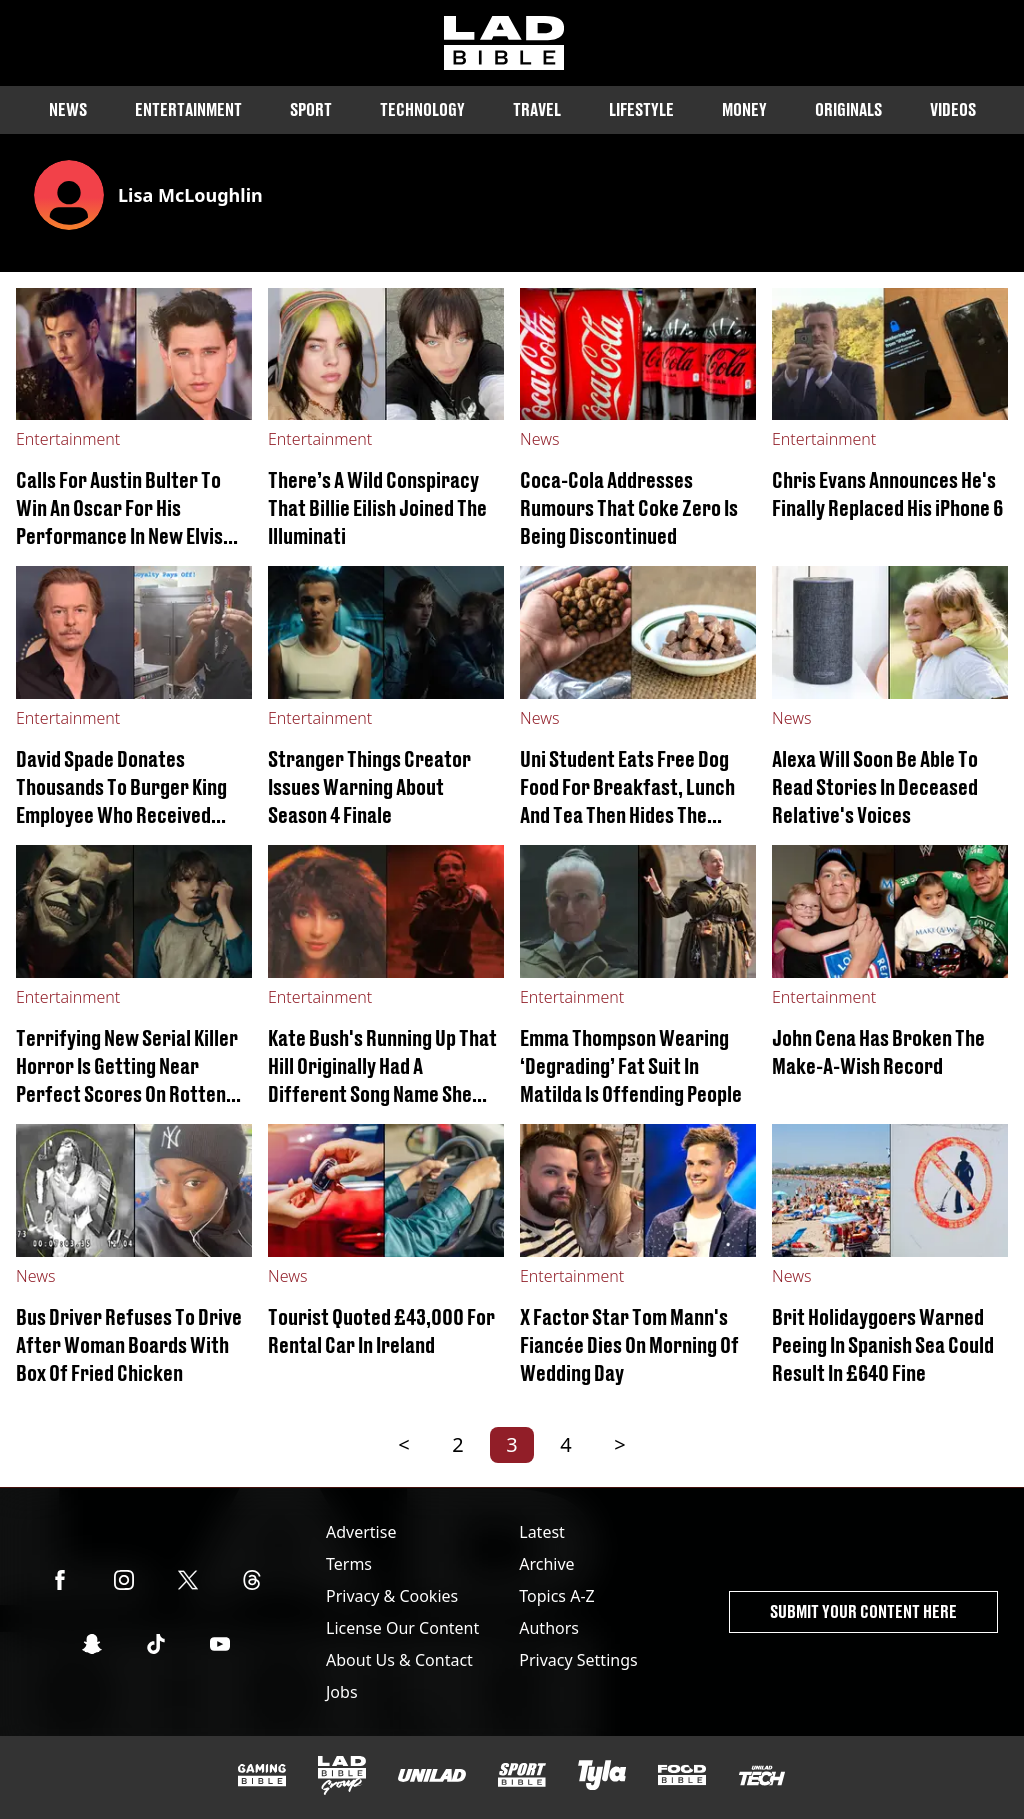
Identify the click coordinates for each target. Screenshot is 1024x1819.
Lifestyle (641, 109)
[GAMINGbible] (262, 1775)
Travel (537, 109)
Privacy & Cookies (392, 1596)
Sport (311, 109)
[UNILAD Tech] (762, 1775)
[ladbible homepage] (504, 43)
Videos (953, 109)
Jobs (342, 1692)
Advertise (361, 1532)
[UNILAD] (432, 1775)
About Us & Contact (399, 1660)
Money (744, 109)
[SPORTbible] (522, 1775)
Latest (542, 1532)
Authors (549, 1628)
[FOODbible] (682, 1775)
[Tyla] (602, 1775)
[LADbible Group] (342, 1776)
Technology (422, 109)
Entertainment (188, 109)
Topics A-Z (556, 1596)
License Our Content (402, 1628)
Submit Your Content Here (863, 1611)
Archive (546, 1564)
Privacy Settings (578, 1660)
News (68, 109)
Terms (349, 1564)
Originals (848, 109)
